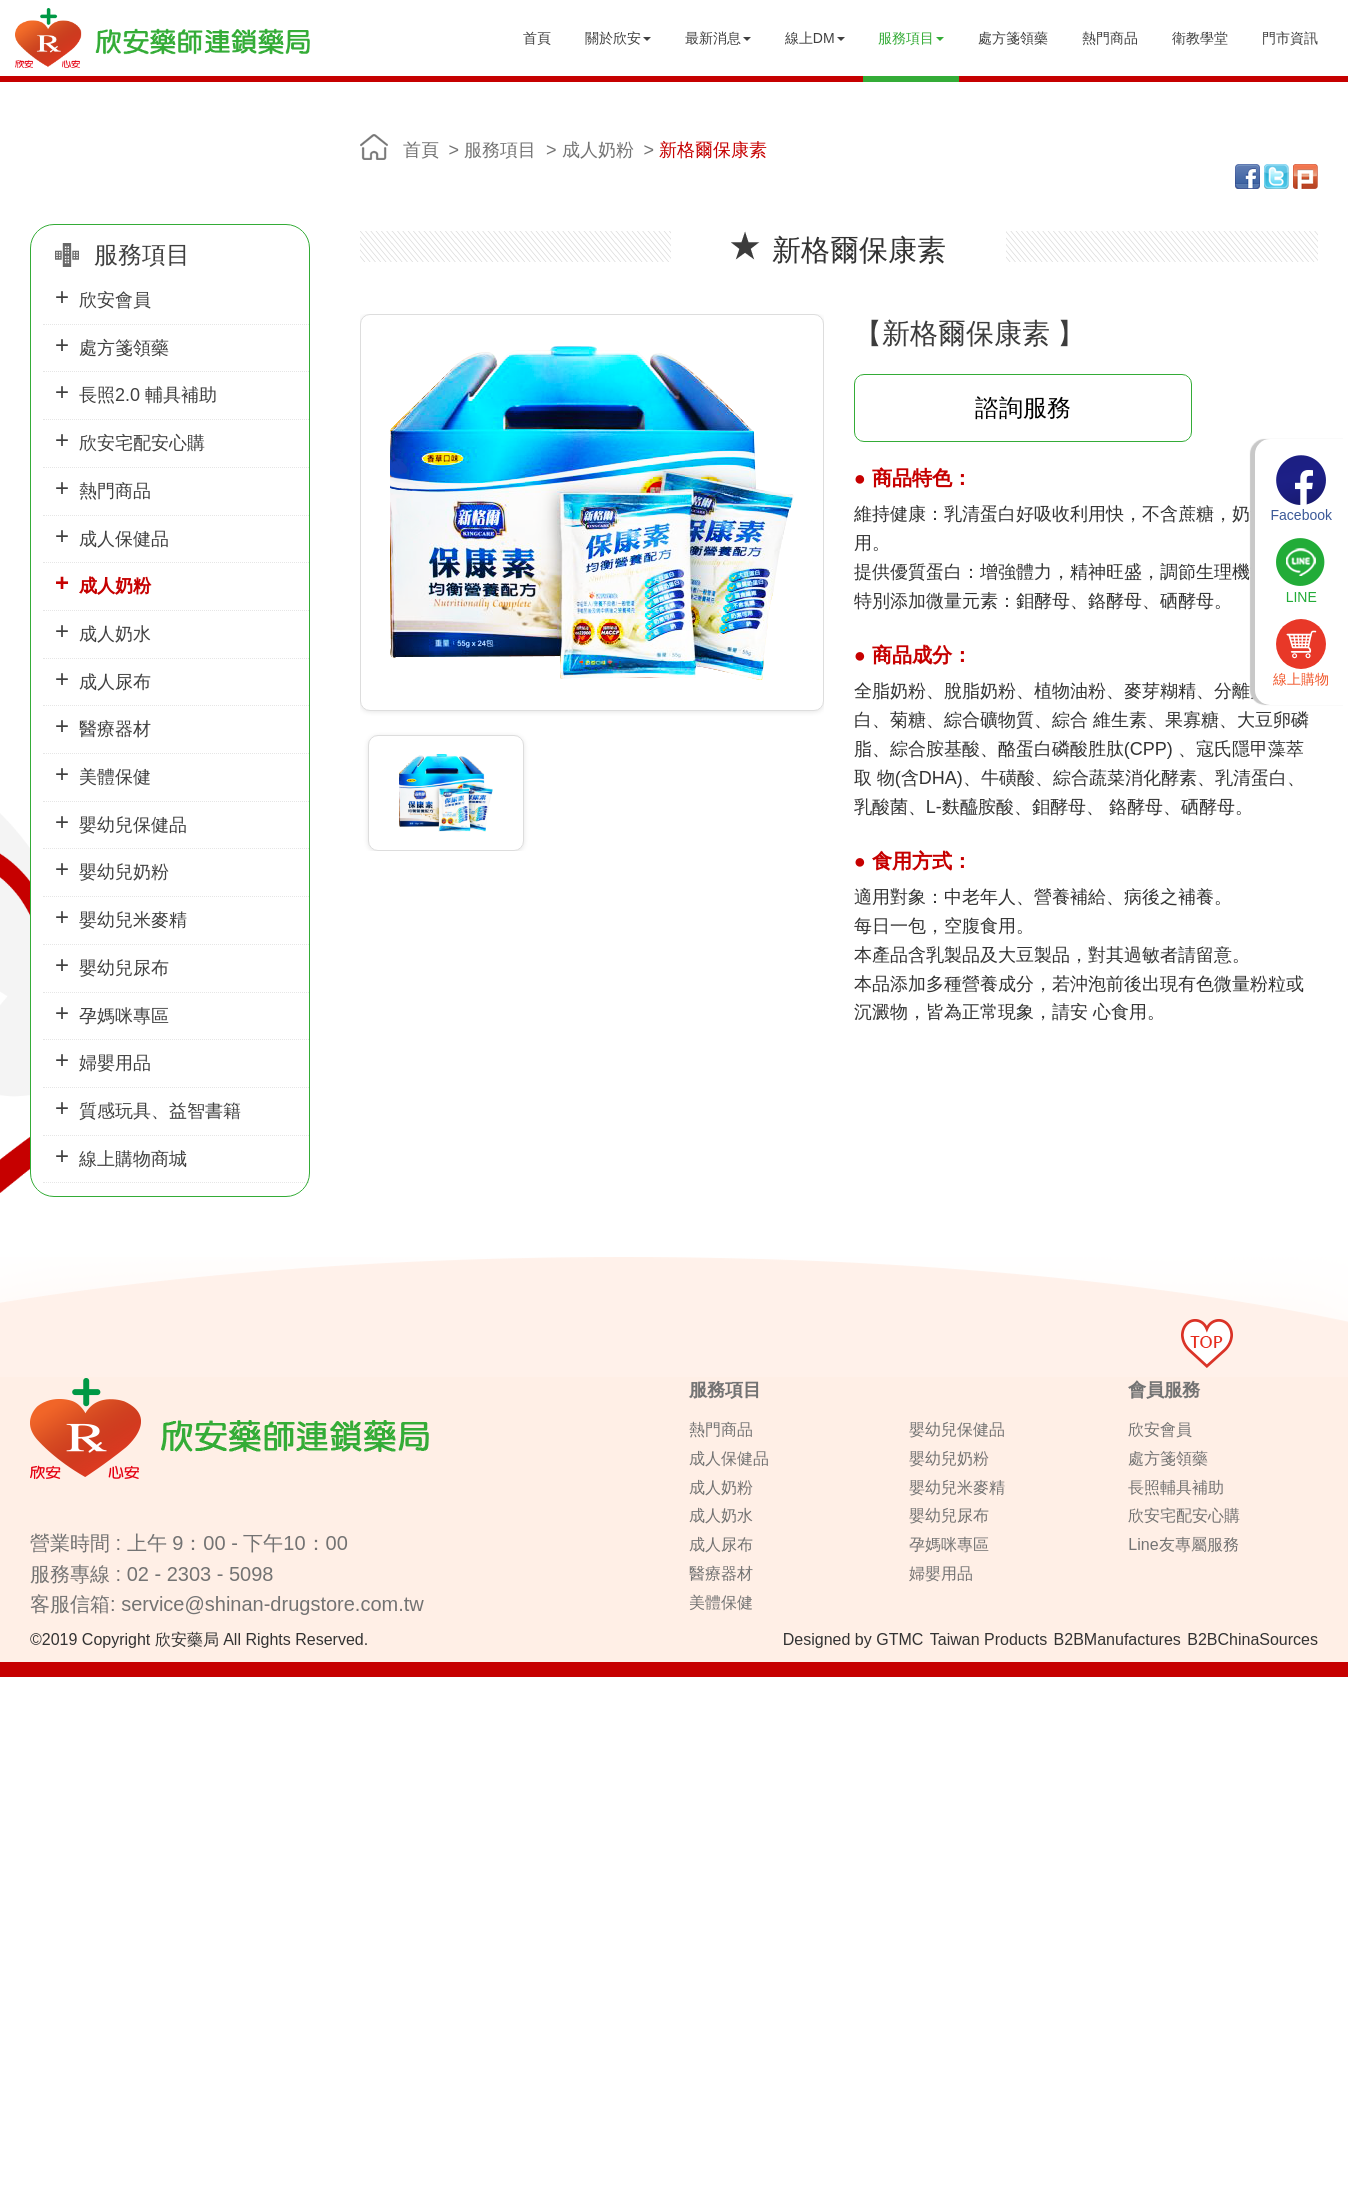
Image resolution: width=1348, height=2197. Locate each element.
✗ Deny (24, 1747)
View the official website (161, 1867)
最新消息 (718, 38)
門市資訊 (1290, 38)
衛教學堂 (1200, 38)
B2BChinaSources (1252, 1639)
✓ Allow (24, 1727)
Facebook (1301, 489)
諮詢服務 (1023, 407)
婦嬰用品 (115, 1063)
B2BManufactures (1117, 1639)
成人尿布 (115, 682)
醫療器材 (115, 729)
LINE (1301, 571)
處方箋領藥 (1013, 38)
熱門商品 (1110, 38)
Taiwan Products (988, 1639)
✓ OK (504, 2187)
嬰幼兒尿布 (124, 968)
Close (18, 1687)
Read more (41, 1867)
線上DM (815, 38)
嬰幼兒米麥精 (133, 920)
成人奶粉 (115, 586)
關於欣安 (618, 38)
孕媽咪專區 (124, 1016)
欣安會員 (115, 300)
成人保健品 (124, 539)
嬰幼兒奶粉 (124, 872)
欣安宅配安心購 (142, 443)
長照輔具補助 (1176, 1487)
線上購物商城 (133, 1159)
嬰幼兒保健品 (133, 825)
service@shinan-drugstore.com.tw (272, 1604)
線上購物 (1301, 653)
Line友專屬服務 (1183, 1544)
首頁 (537, 38)
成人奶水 (115, 634)
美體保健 (115, 777)
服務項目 (911, 38)
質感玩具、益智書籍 (160, 1111)
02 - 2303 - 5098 (200, 1574)
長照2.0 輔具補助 (148, 395)
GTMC (899, 1639)
